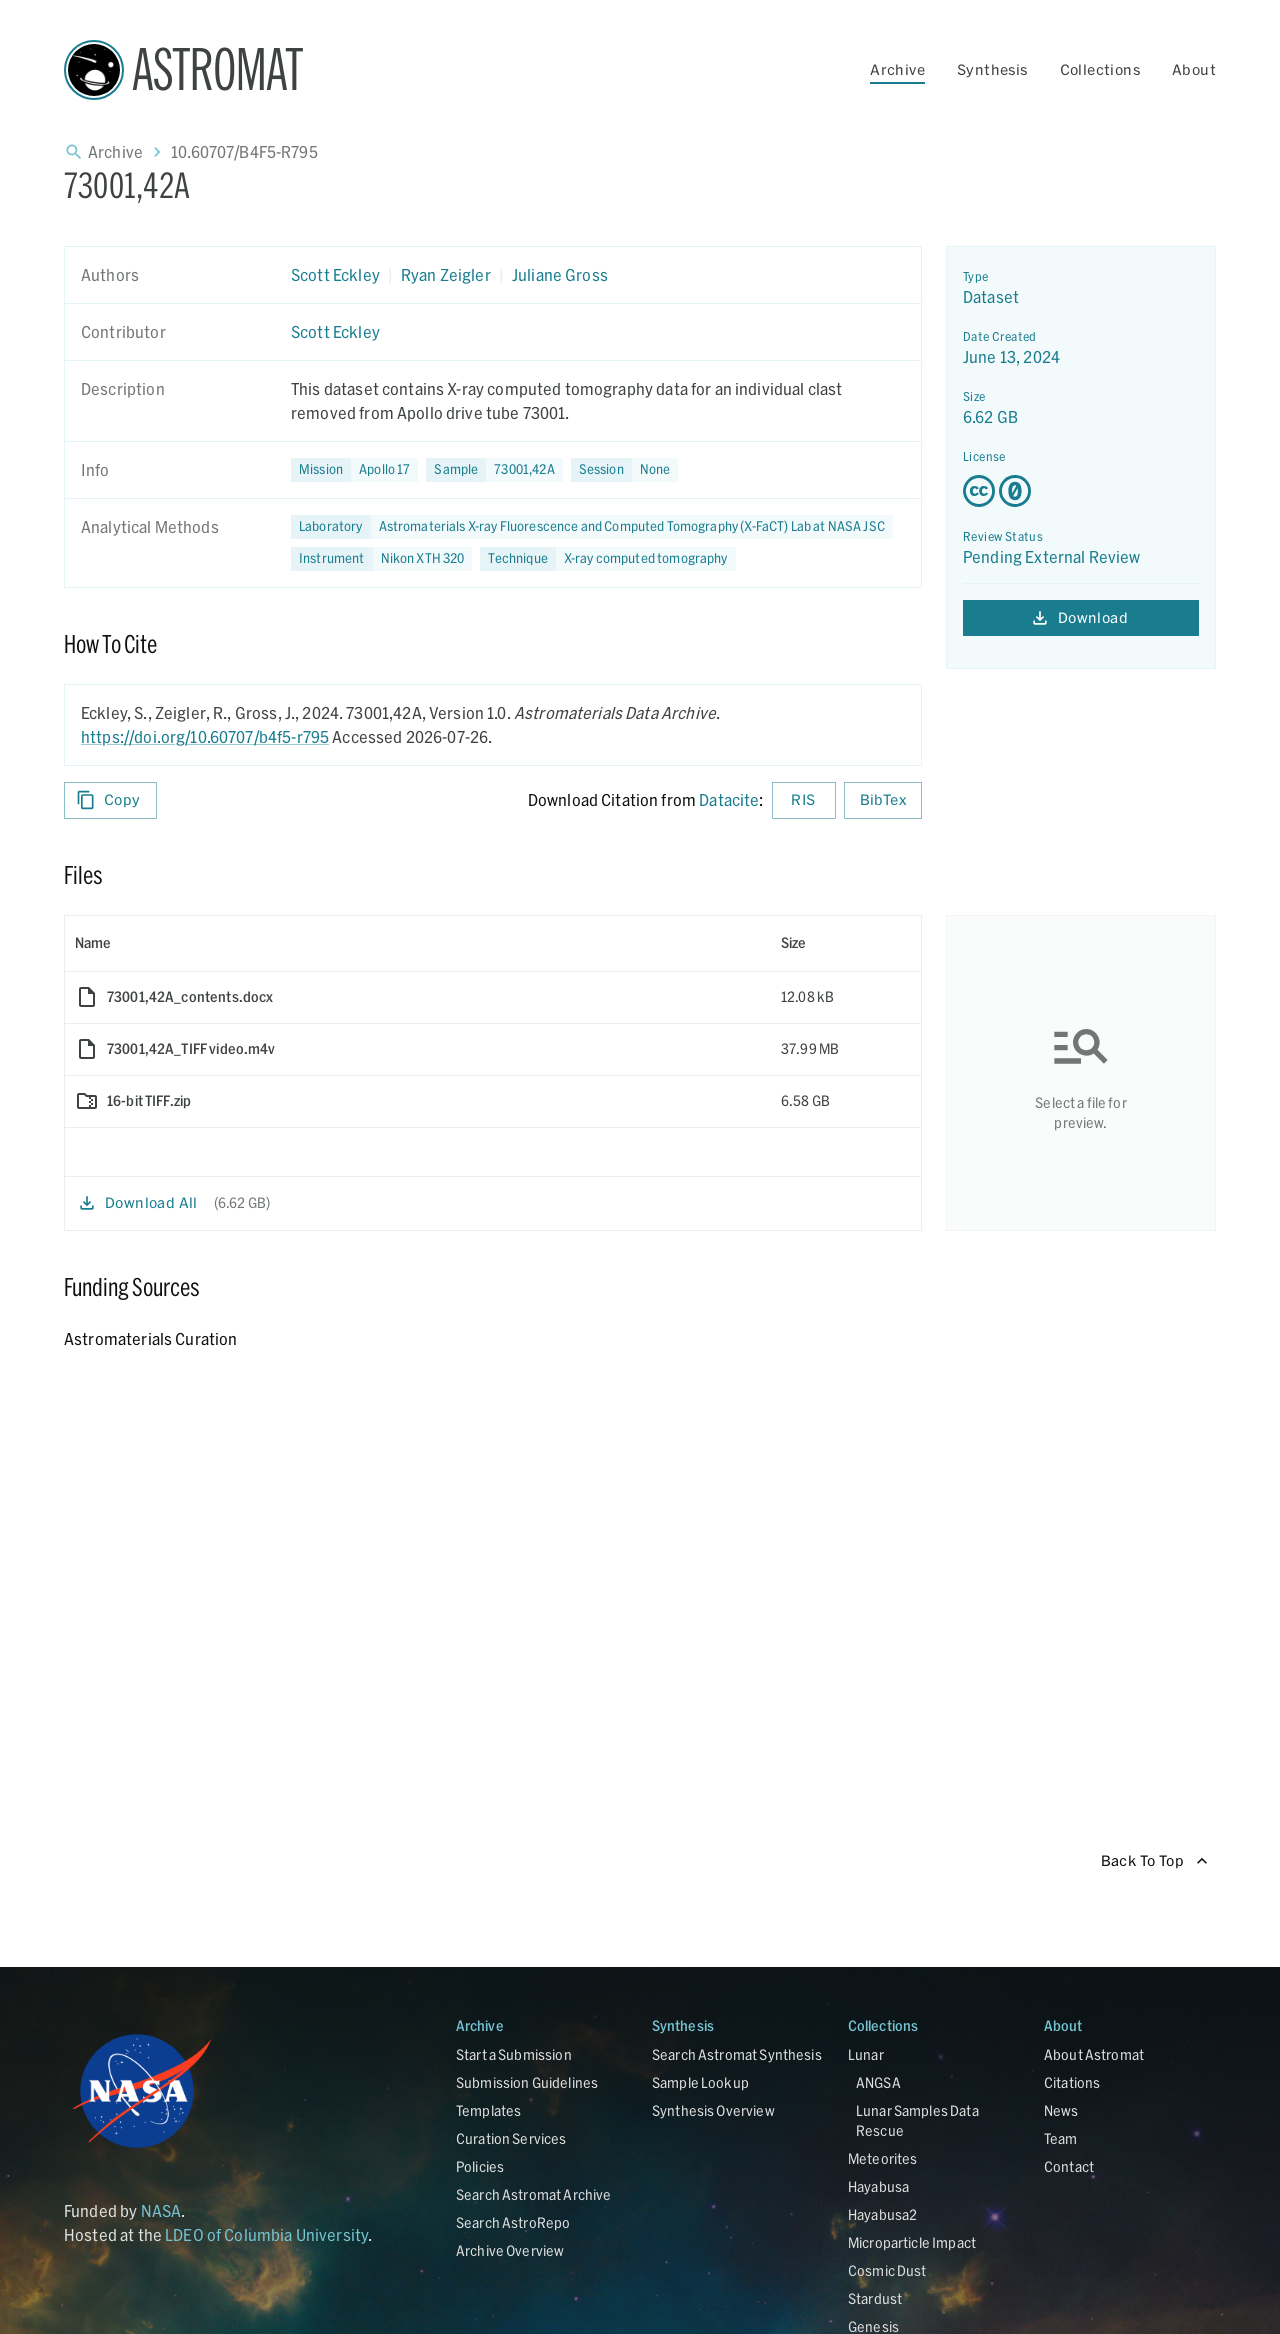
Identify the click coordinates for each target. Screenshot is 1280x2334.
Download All (139, 1203)
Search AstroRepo (513, 2222)
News (1061, 2110)
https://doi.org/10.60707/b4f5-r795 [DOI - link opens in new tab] (205, 736)
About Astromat (1094, 2054)
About (1194, 69)
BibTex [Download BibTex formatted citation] (883, 800)
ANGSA (878, 2082)
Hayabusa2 (882, 2214)
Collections (1100, 69)
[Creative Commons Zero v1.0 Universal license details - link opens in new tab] (1081, 491)
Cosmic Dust (887, 2270)
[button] (494, 470)
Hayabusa (878, 2186)
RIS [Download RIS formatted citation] (804, 800)
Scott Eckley (335, 274)
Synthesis (992, 69)
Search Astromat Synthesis (737, 2054)
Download (1081, 618)
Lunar (866, 2054)
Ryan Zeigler (446, 274)
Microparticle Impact (912, 2242)
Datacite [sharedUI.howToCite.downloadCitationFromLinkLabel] (729, 799)
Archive (897, 69)
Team (1061, 2138)
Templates (488, 2110)
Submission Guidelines (527, 2082)
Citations (1072, 2082)
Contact (1069, 2166)
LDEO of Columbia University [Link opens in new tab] (266, 2234)
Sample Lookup (700, 2082)
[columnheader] (418, 943)
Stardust (875, 2298)
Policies (480, 2166)
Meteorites (883, 2158)
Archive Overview (510, 2250)
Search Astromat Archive (533, 2194)
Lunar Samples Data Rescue (917, 2120)
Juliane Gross (560, 274)
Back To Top (1154, 1861)
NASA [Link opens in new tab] (161, 2210)
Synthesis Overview (713, 2110)
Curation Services (511, 2138)
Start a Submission (514, 2054)
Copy (110, 800)
